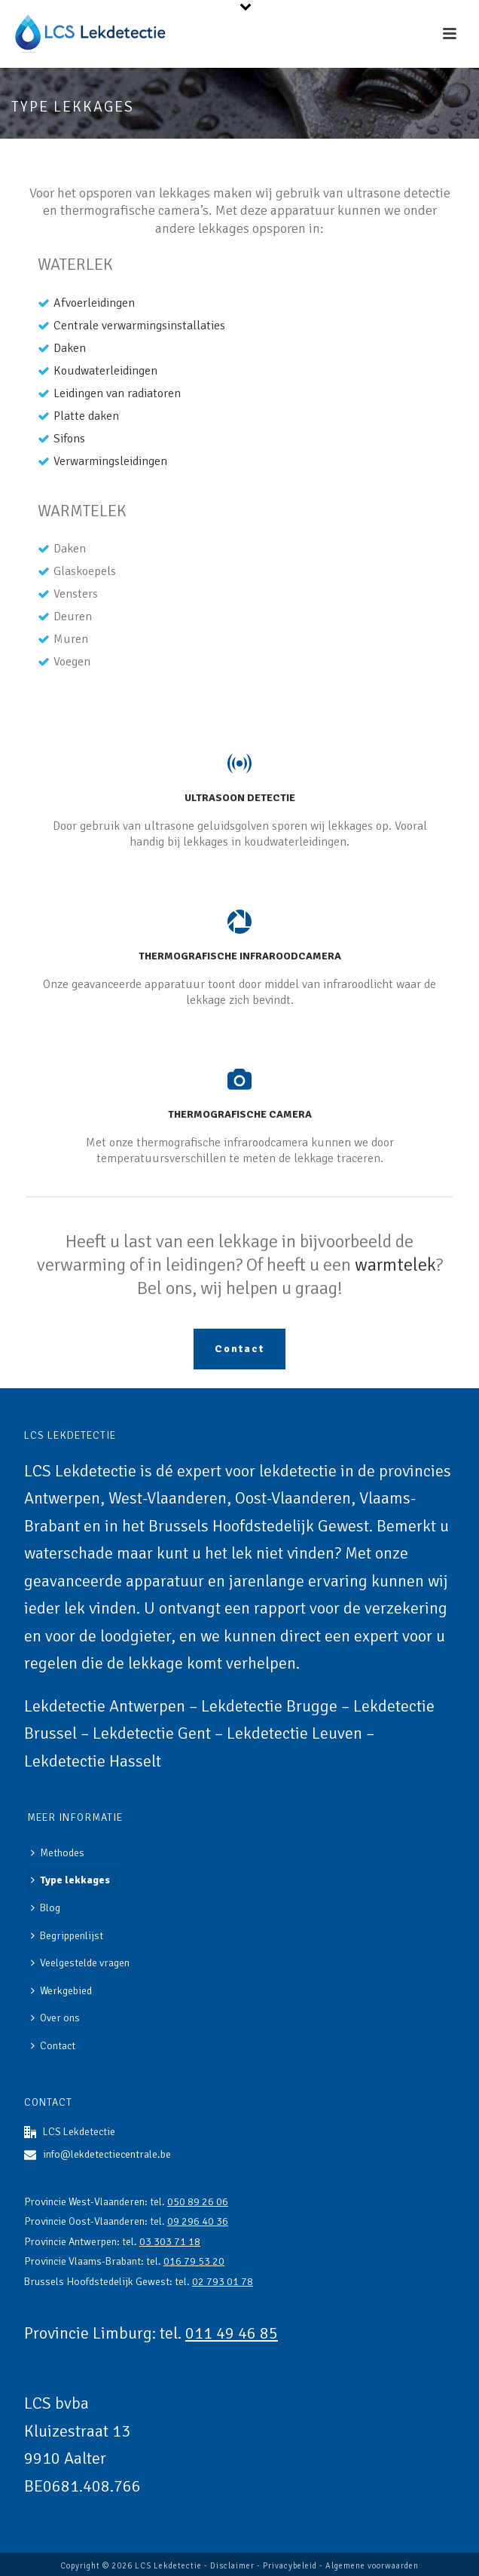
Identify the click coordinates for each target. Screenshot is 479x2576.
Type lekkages (70, 1880)
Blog (45, 1907)
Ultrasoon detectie (240, 797)
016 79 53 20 (193, 2261)
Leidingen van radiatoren (117, 393)
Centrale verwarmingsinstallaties (139, 325)
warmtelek (395, 1264)
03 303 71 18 (169, 2241)
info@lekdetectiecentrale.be (107, 2154)
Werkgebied (61, 1990)
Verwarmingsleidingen (110, 461)
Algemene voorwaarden (372, 2566)
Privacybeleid (290, 2566)
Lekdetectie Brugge (269, 1706)
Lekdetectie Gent (152, 1733)
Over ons (55, 2018)
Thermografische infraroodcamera (240, 956)
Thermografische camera (240, 1114)
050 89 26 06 (197, 2201)
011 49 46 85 (231, 2333)
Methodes (57, 1852)
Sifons (69, 438)
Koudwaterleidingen (105, 370)
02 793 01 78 (222, 2281)
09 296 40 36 (197, 2221)
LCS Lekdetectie (168, 2566)
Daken (69, 348)
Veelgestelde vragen (80, 1962)
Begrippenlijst (67, 1935)
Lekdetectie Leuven (294, 1733)
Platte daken (86, 416)
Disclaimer (232, 2566)
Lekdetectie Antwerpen (104, 1706)
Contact (53, 2045)
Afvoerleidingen (94, 303)
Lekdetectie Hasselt (92, 1761)
